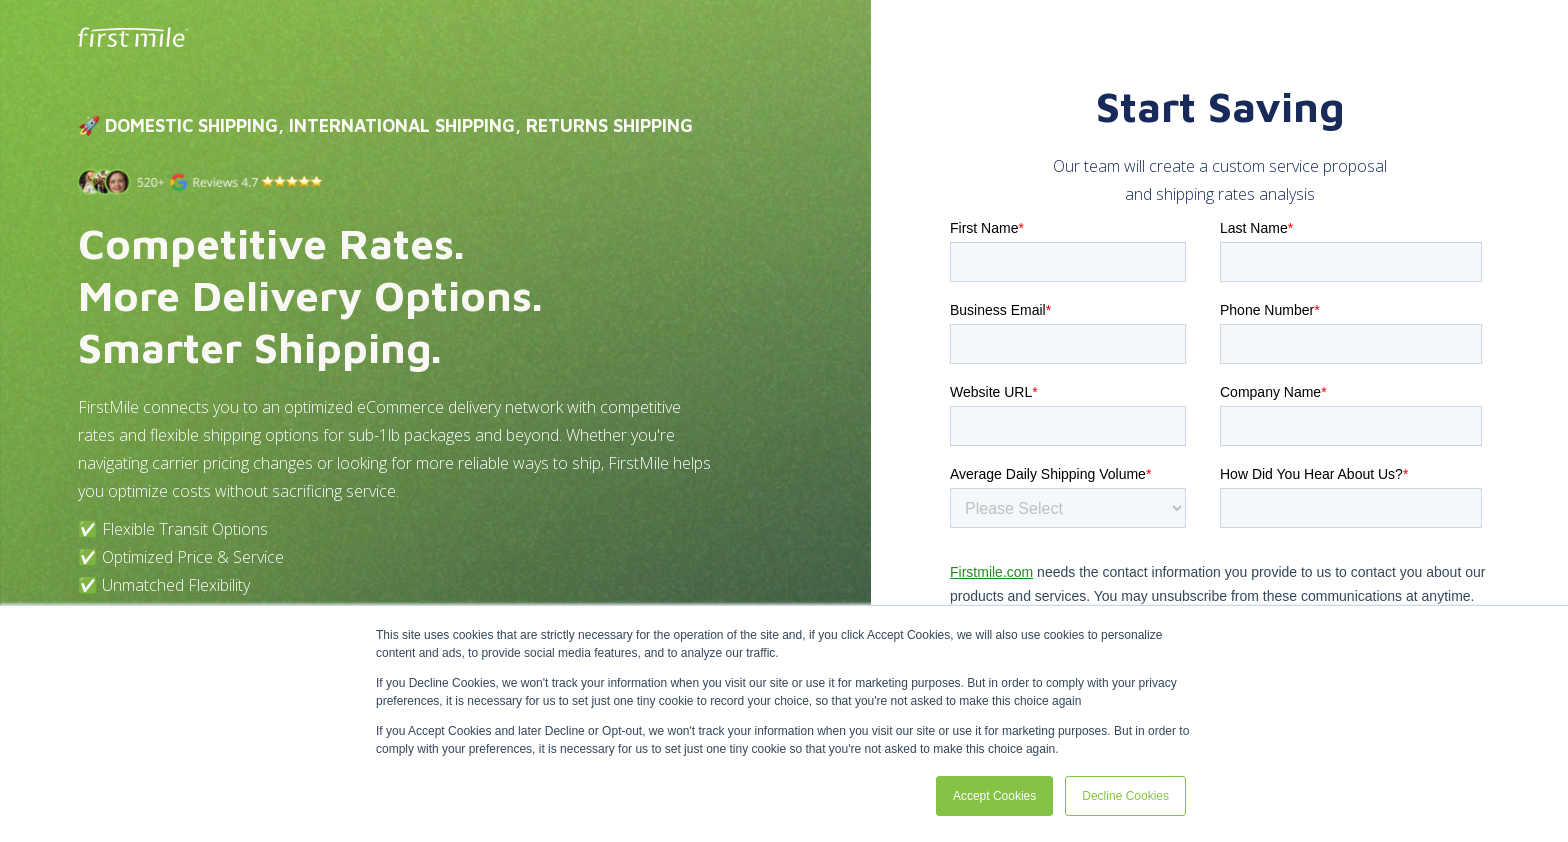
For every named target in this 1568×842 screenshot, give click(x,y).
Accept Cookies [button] (994, 796)
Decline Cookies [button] (1125, 796)
